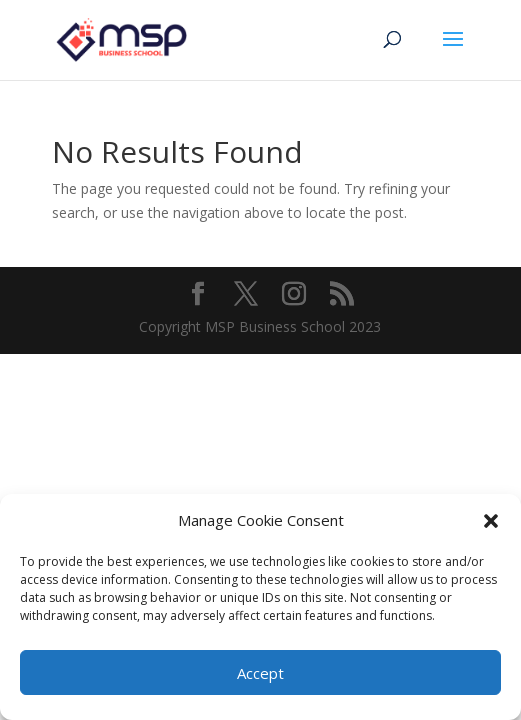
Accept (260, 673)
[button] (491, 521)
